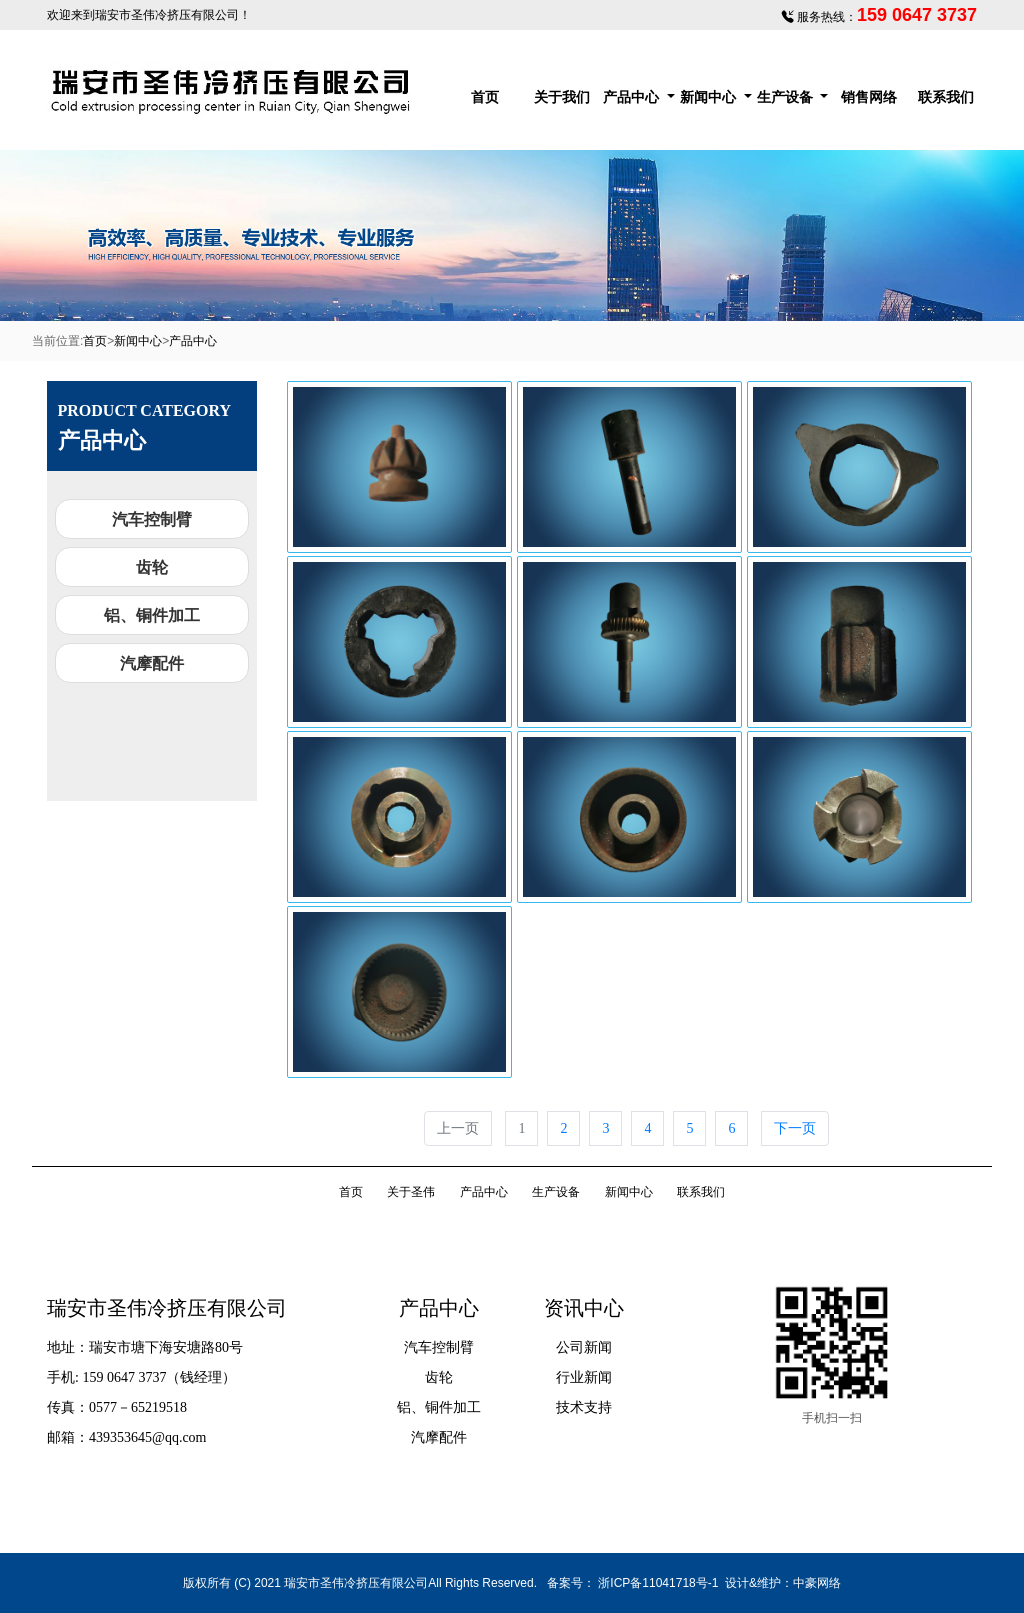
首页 (485, 97)
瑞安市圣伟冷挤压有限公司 (167, 15)
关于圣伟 (411, 1192)
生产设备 (787, 97)
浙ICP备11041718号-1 (658, 1583)
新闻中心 (710, 97)
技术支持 (584, 1407)
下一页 (795, 1128)
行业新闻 (584, 1377)
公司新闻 (584, 1347)
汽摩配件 (152, 663)
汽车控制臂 (152, 519)
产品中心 (633, 97)
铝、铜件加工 (152, 615)
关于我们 (562, 97)
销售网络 (869, 97)
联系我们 (946, 97)
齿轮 (152, 567)
